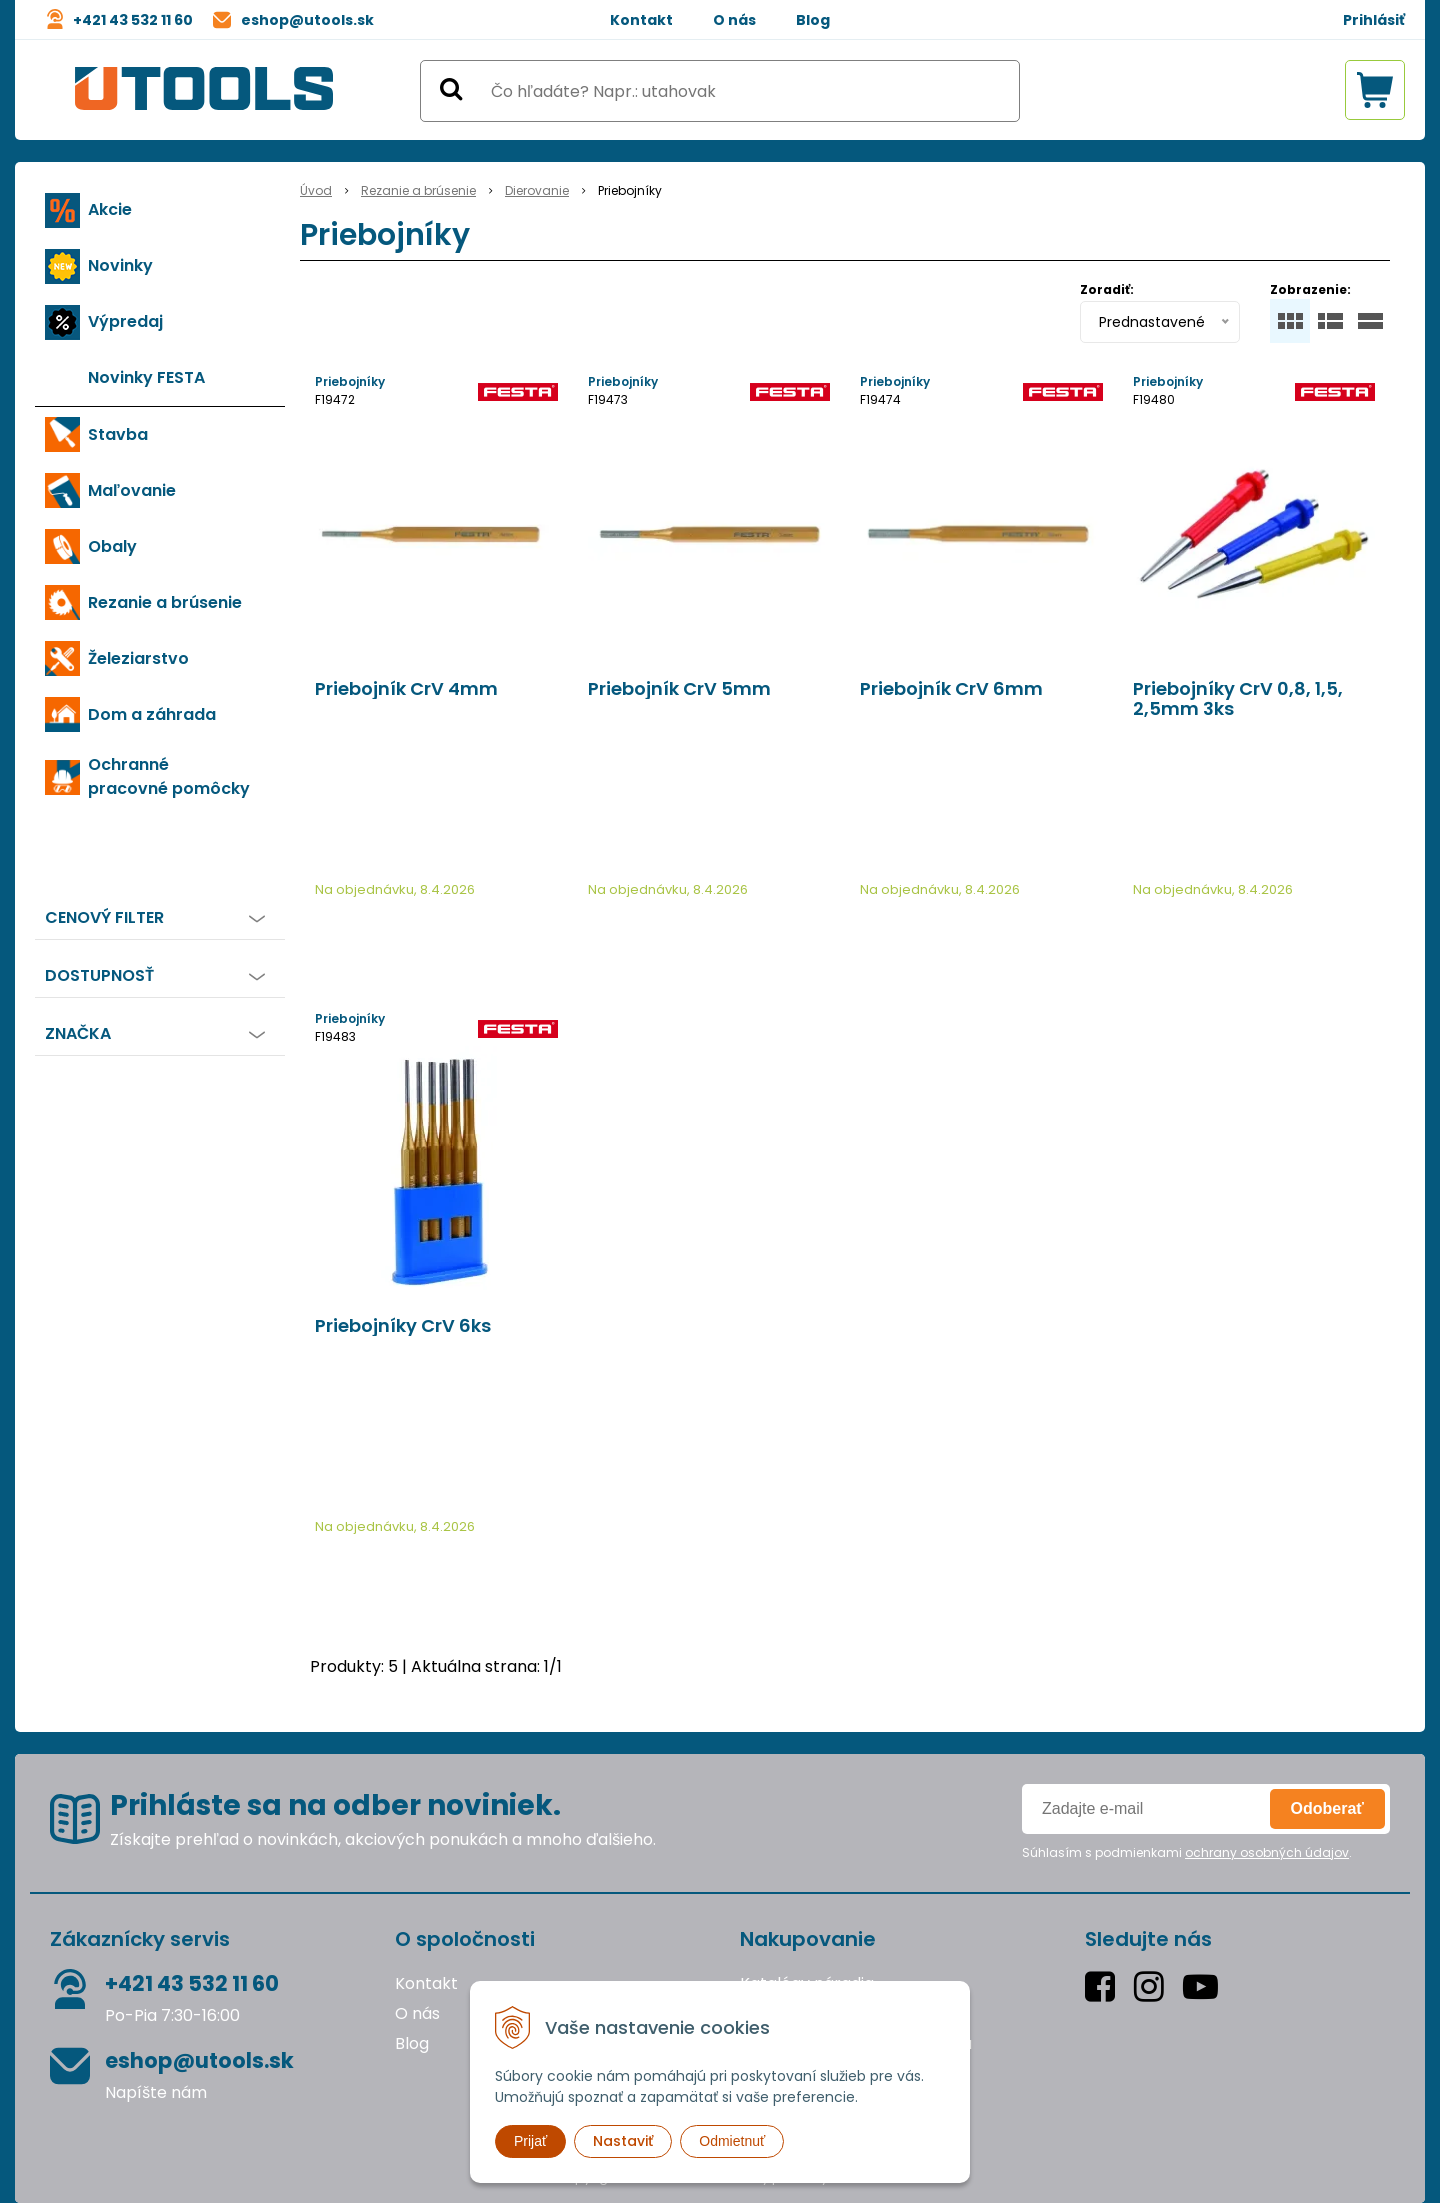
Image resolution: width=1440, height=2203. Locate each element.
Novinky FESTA (146, 377)
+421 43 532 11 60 (133, 20)
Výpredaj (125, 321)
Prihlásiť (1374, 20)
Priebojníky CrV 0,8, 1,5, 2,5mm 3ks (1238, 699)
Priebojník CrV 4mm (406, 689)
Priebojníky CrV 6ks (403, 1326)
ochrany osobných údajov (1267, 1852)
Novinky (120, 265)
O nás (734, 20)
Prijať (530, 2141)
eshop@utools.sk (307, 20)
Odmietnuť (732, 2141)
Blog (813, 20)
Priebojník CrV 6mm (951, 689)
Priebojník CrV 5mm (679, 689)
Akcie (110, 209)
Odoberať (1327, 1808)
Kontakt (641, 20)
